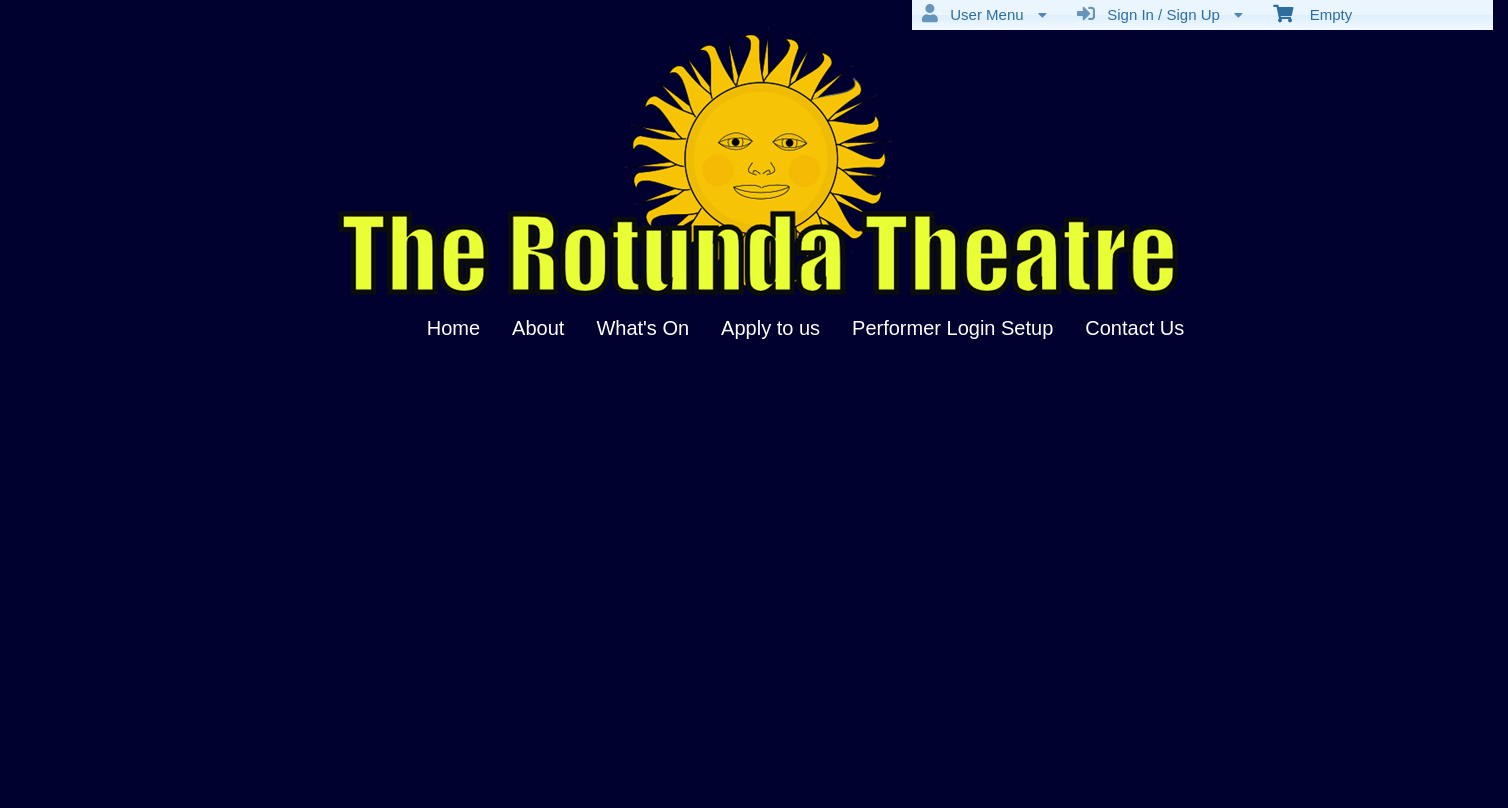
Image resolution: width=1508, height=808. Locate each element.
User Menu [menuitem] (984, 14)
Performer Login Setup (952, 328)
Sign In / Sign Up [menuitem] (1160, 14)
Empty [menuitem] (1312, 13)
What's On (642, 328)
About (538, 328)
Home (453, 328)
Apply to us (770, 328)
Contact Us (1134, 328)
